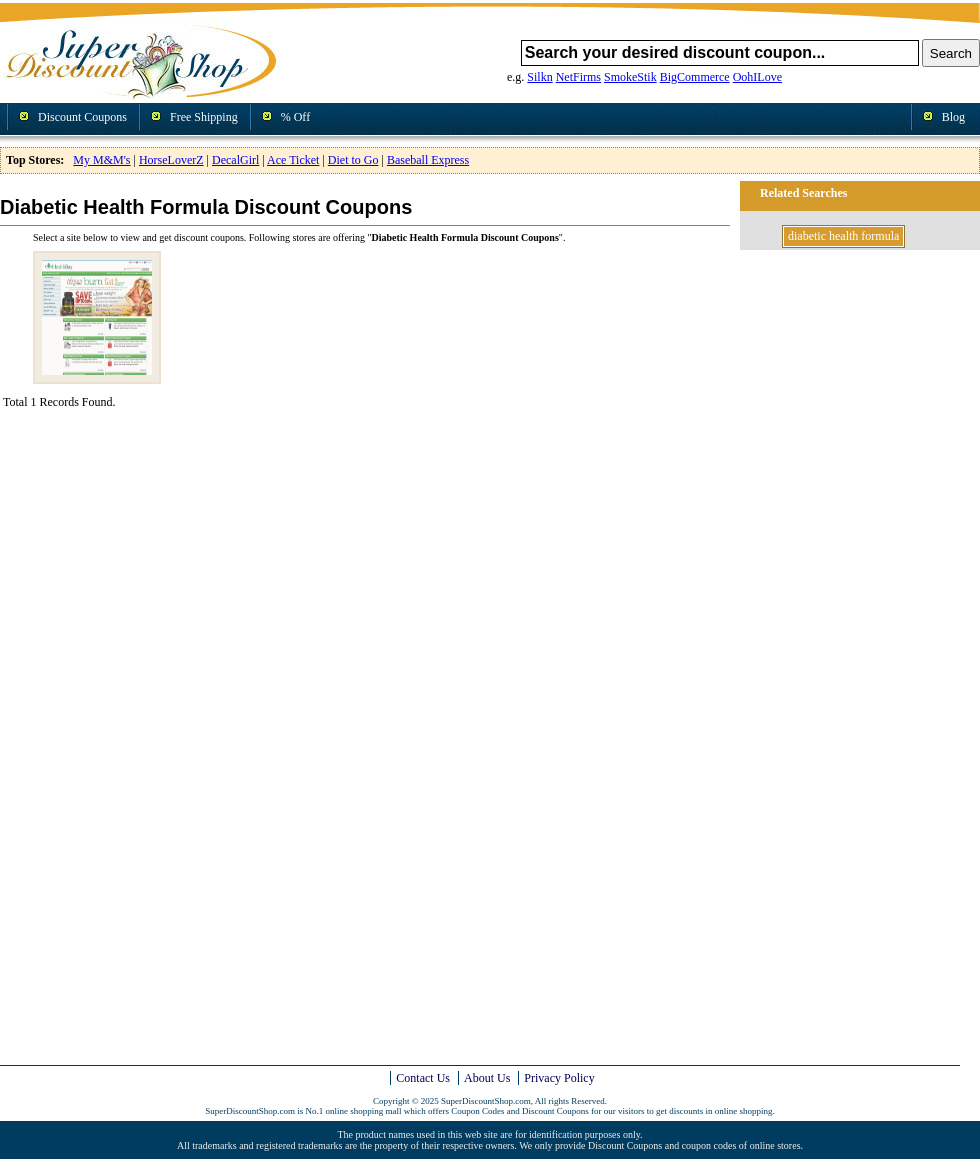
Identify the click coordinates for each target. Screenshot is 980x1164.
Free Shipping (204, 117)
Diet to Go (353, 160)
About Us (487, 1078)
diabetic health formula (843, 236)
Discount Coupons (82, 117)
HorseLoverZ (171, 160)
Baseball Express (428, 160)
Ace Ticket (293, 160)
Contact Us (423, 1078)
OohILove (757, 77)
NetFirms (578, 77)
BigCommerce (695, 77)
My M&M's (101, 160)
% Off (295, 117)
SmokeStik (630, 77)
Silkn (539, 77)
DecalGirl (235, 160)
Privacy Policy (559, 1078)
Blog (953, 117)
